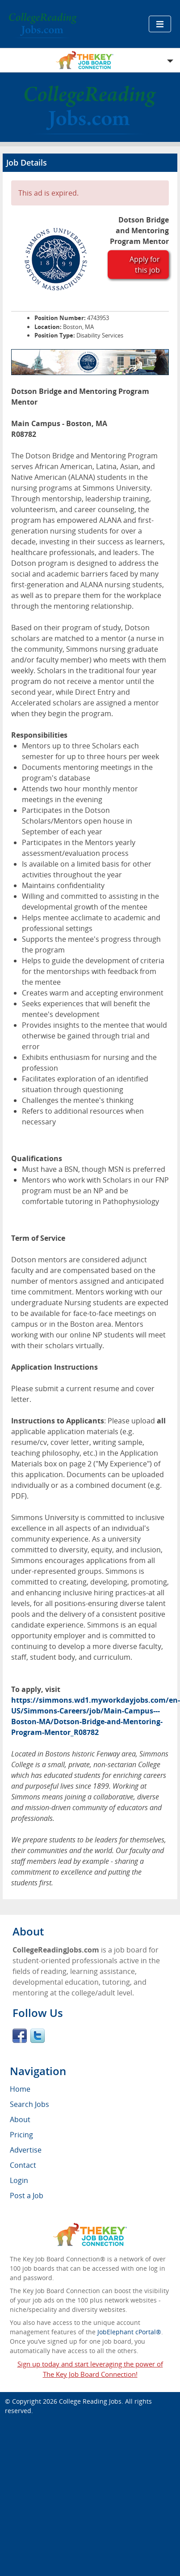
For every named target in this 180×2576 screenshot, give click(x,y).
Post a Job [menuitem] (26, 2195)
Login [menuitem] (19, 2180)
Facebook (20, 2036)
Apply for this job (145, 264)
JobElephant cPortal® (129, 2332)
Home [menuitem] (20, 2089)
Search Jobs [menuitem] (29, 2104)
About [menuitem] (20, 2119)
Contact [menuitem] (23, 2165)
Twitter (37, 2036)
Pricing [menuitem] (21, 2135)
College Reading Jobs (90, 2401)
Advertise (26, 2150)
